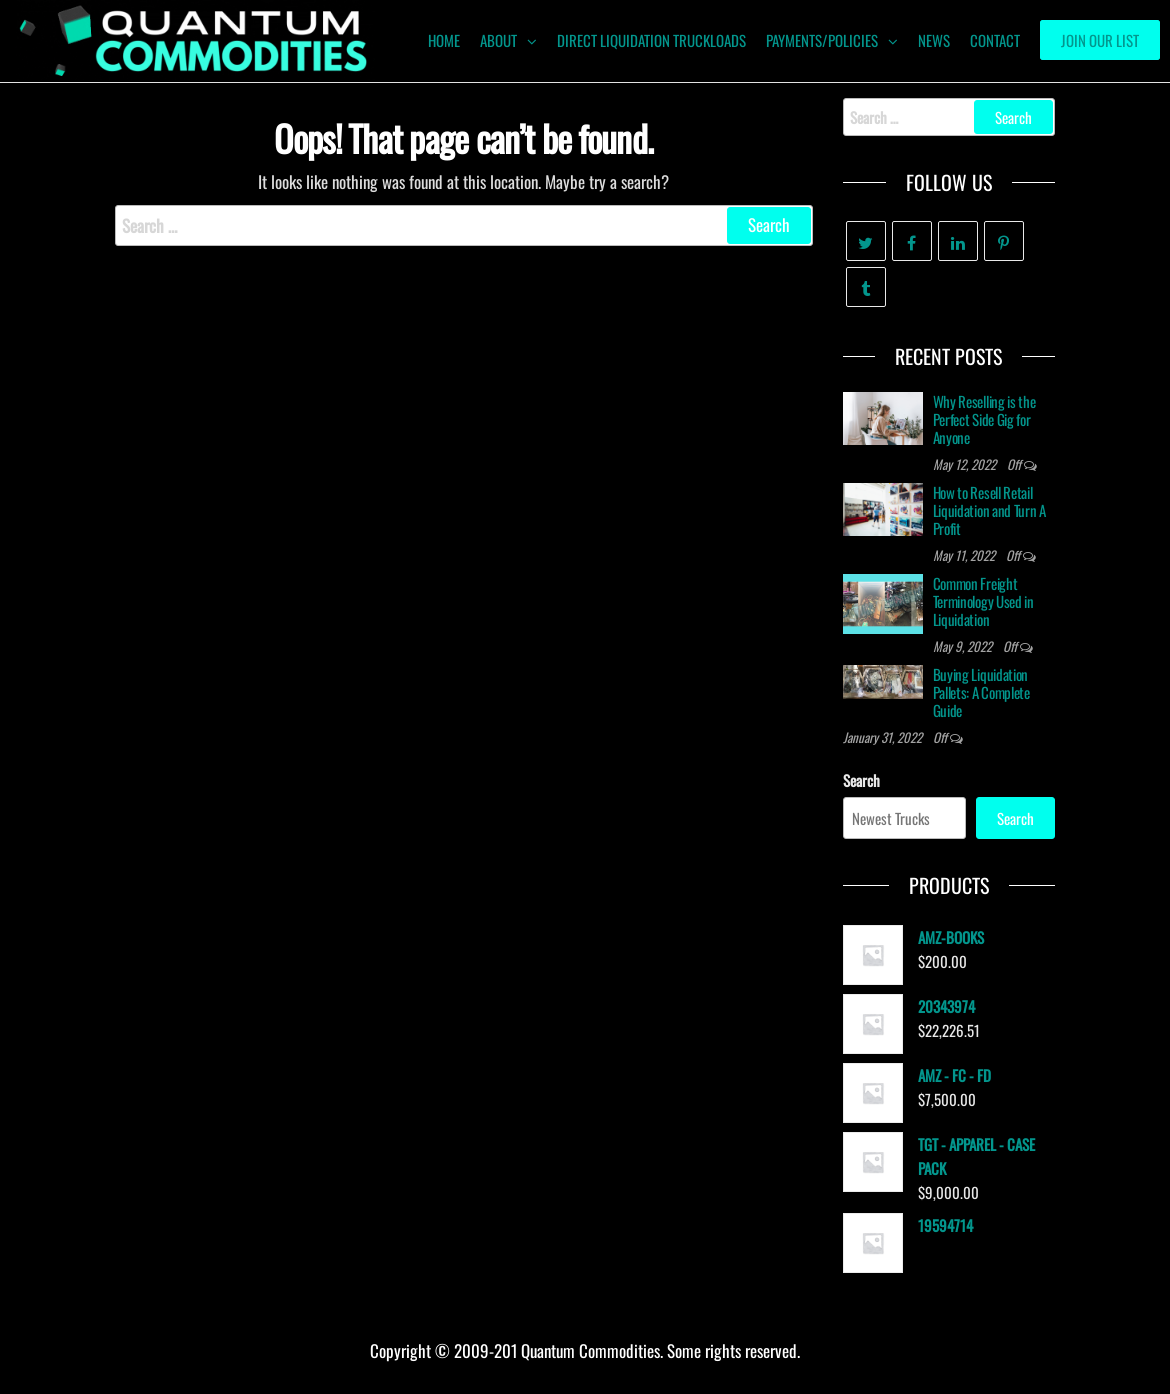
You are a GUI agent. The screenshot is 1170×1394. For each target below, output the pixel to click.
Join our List (1100, 40)
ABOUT (498, 40)
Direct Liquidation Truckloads (651, 40)
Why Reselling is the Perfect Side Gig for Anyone (984, 419)
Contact (995, 40)
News (934, 40)
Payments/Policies (822, 40)
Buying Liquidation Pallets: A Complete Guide (981, 692)
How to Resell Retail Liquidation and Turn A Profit (989, 510)
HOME (444, 40)
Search (861, 780)
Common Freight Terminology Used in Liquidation (983, 601)
